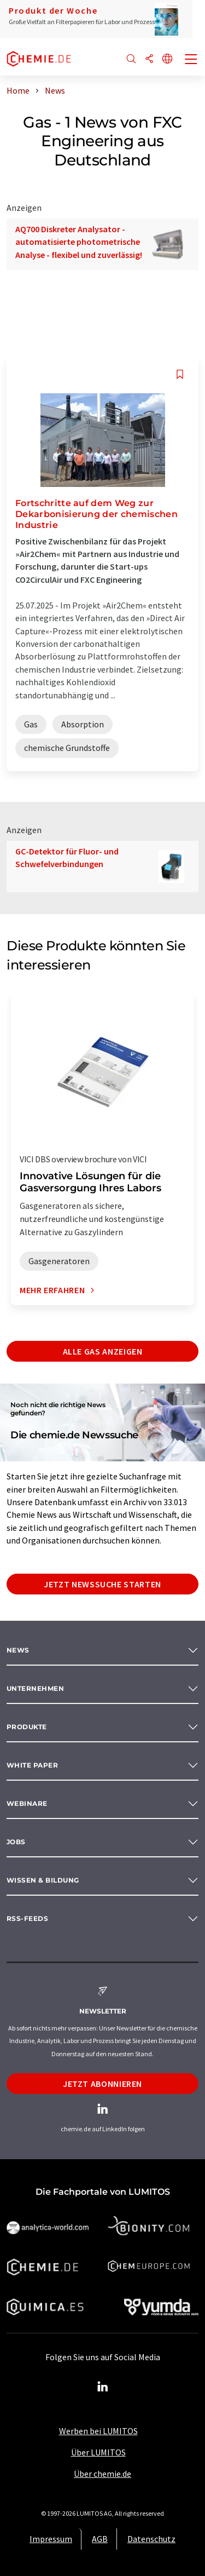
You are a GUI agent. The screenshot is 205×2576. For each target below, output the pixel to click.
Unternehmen (35, 1688)
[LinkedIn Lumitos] (102, 2387)
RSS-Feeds (27, 1918)
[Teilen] (149, 59)
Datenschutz (151, 2538)
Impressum (51, 2538)
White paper (32, 1765)
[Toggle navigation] (191, 60)
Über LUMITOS (98, 2452)
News (18, 1650)
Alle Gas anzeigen (103, 1351)
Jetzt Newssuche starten (102, 1584)
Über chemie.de (102, 2473)
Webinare (27, 1803)
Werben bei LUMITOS (98, 2430)
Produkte (27, 1727)
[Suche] (131, 59)
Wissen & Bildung (43, 1880)
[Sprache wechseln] (167, 59)
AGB (100, 2538)
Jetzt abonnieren (102, 2083)
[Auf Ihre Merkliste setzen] (180, 374)
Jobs (16, 1842)
